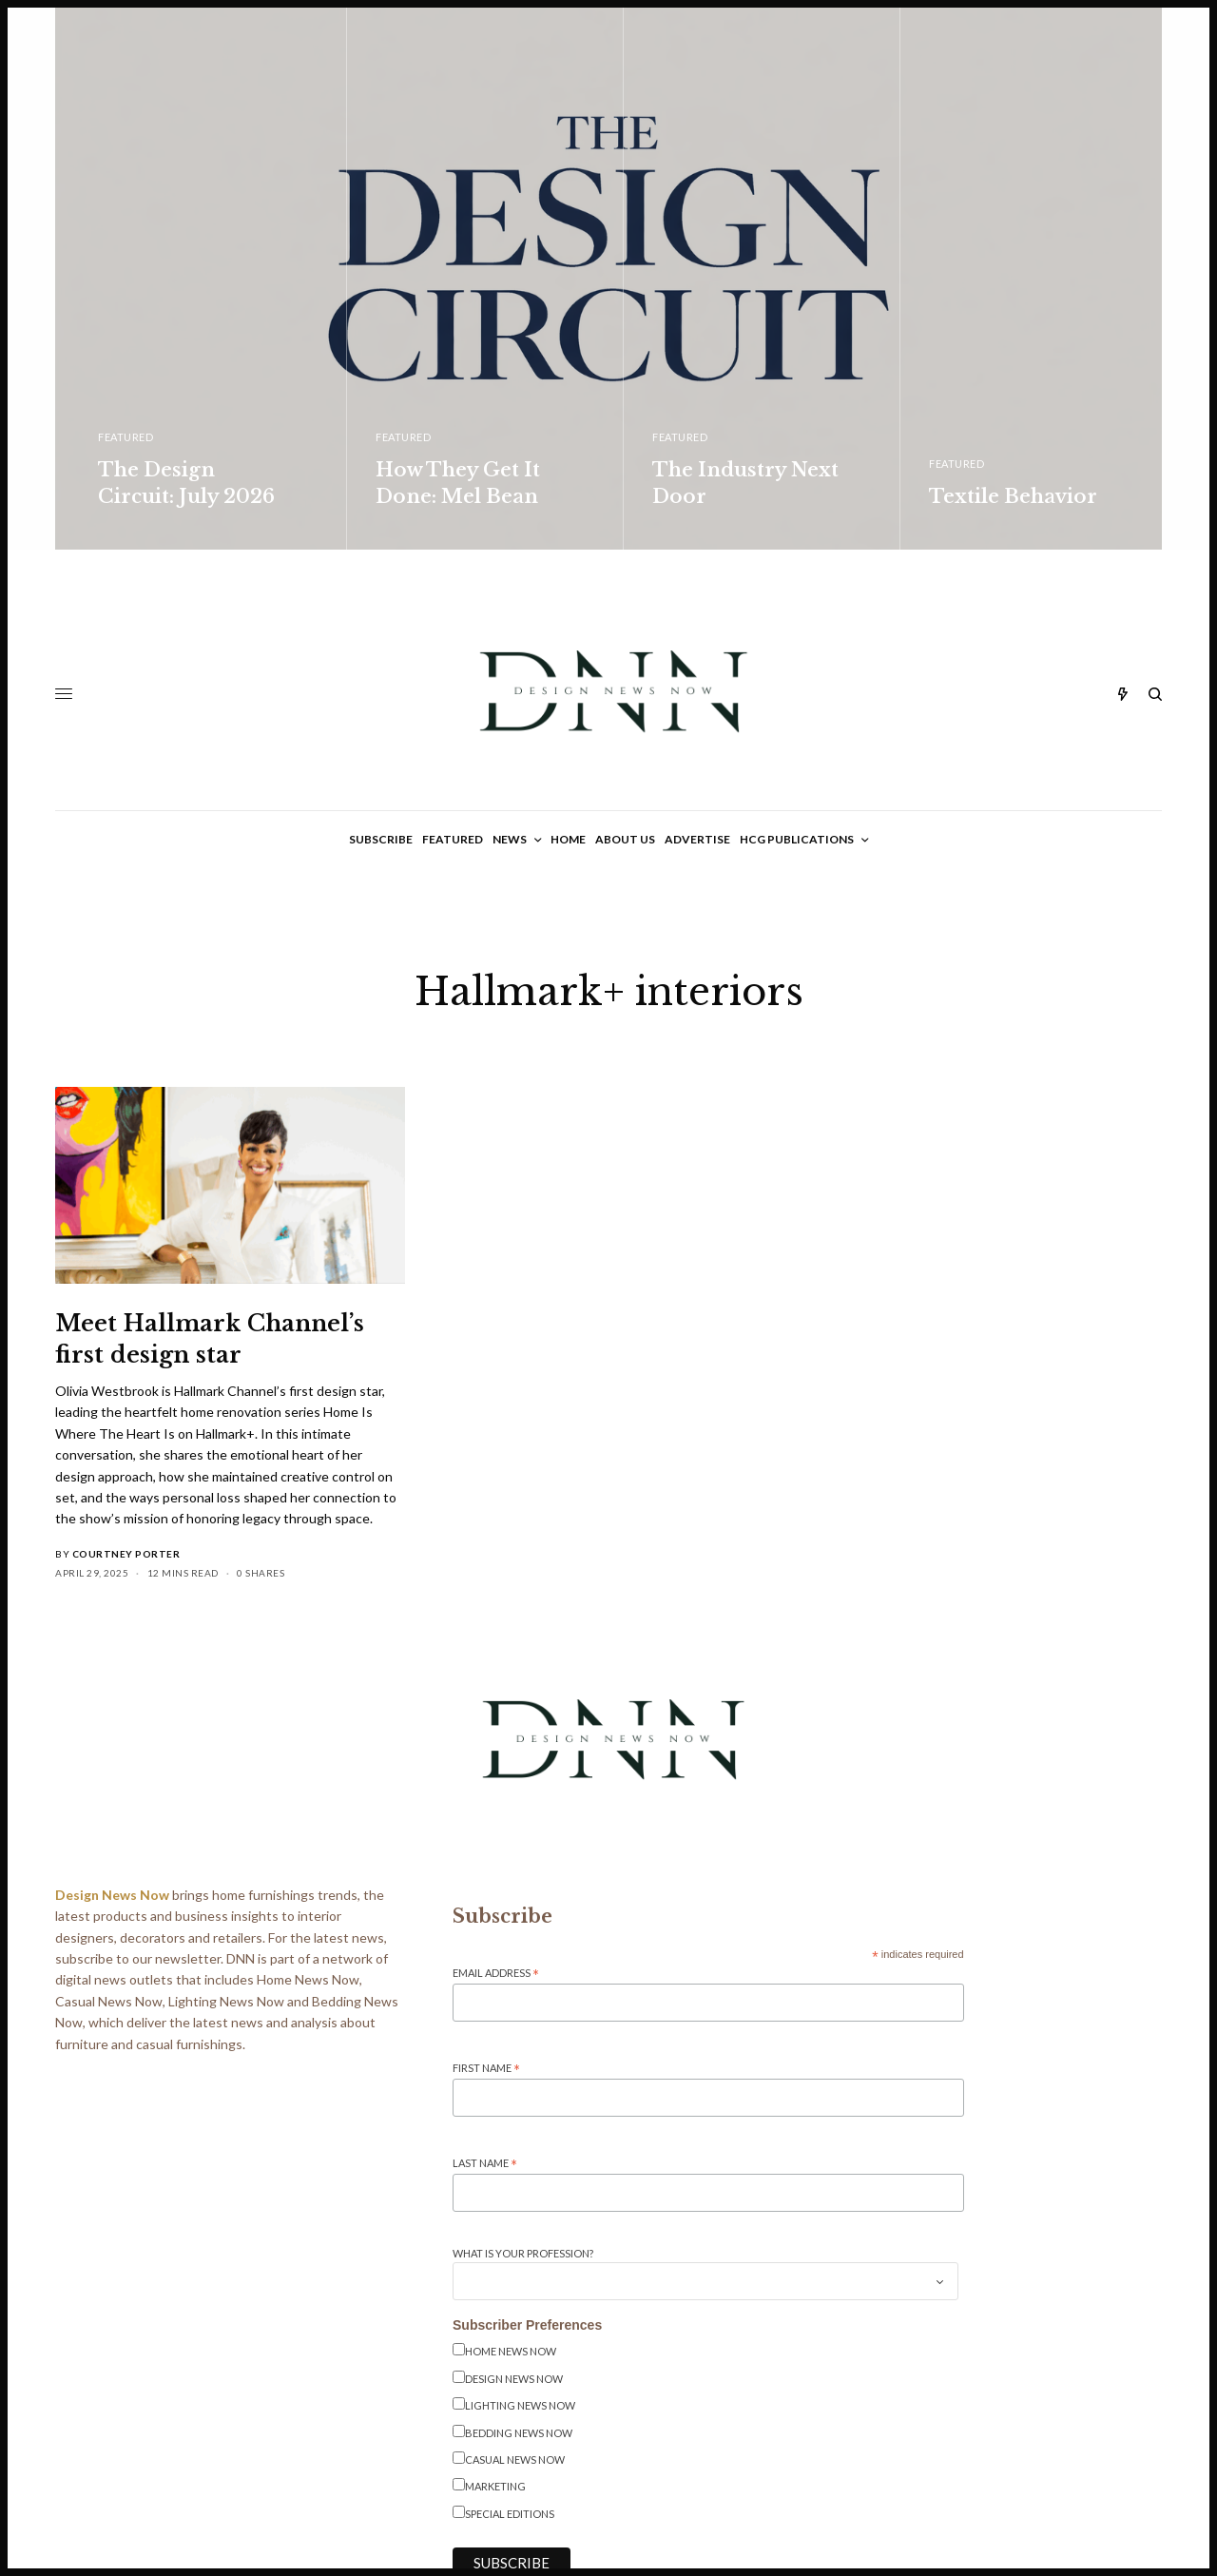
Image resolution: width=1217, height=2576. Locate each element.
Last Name (485, 2164)
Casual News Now (515, 2459)
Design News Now (514, 2379)
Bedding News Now (518, 2433)
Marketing (495, 2486)
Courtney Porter (126, 1553)
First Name (486, 2069)
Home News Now (510, 2351)
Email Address (496, 1973)
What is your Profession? (523, 2253)
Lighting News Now (520, 2405)
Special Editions (509, 2514)
